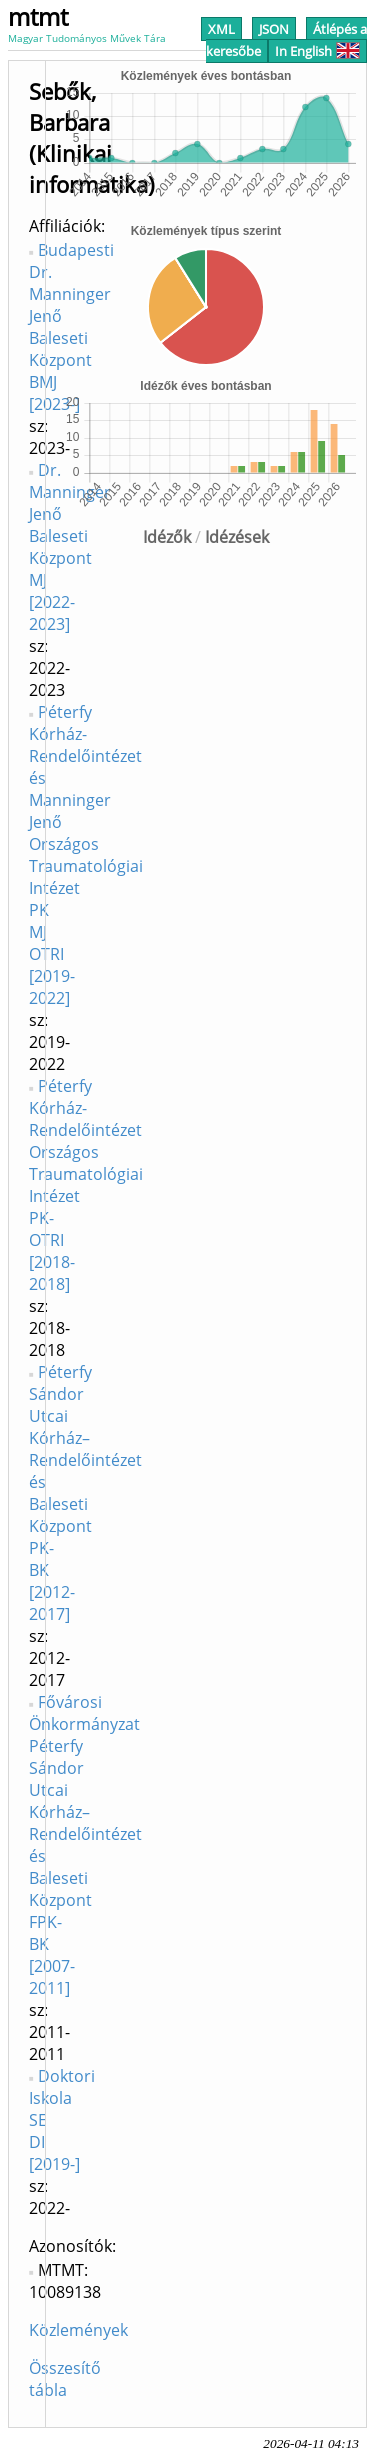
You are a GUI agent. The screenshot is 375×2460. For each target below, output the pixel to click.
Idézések (237, 537)
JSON (274, 29)
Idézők (167, 537)
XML (221, 29)
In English (317, 51)
